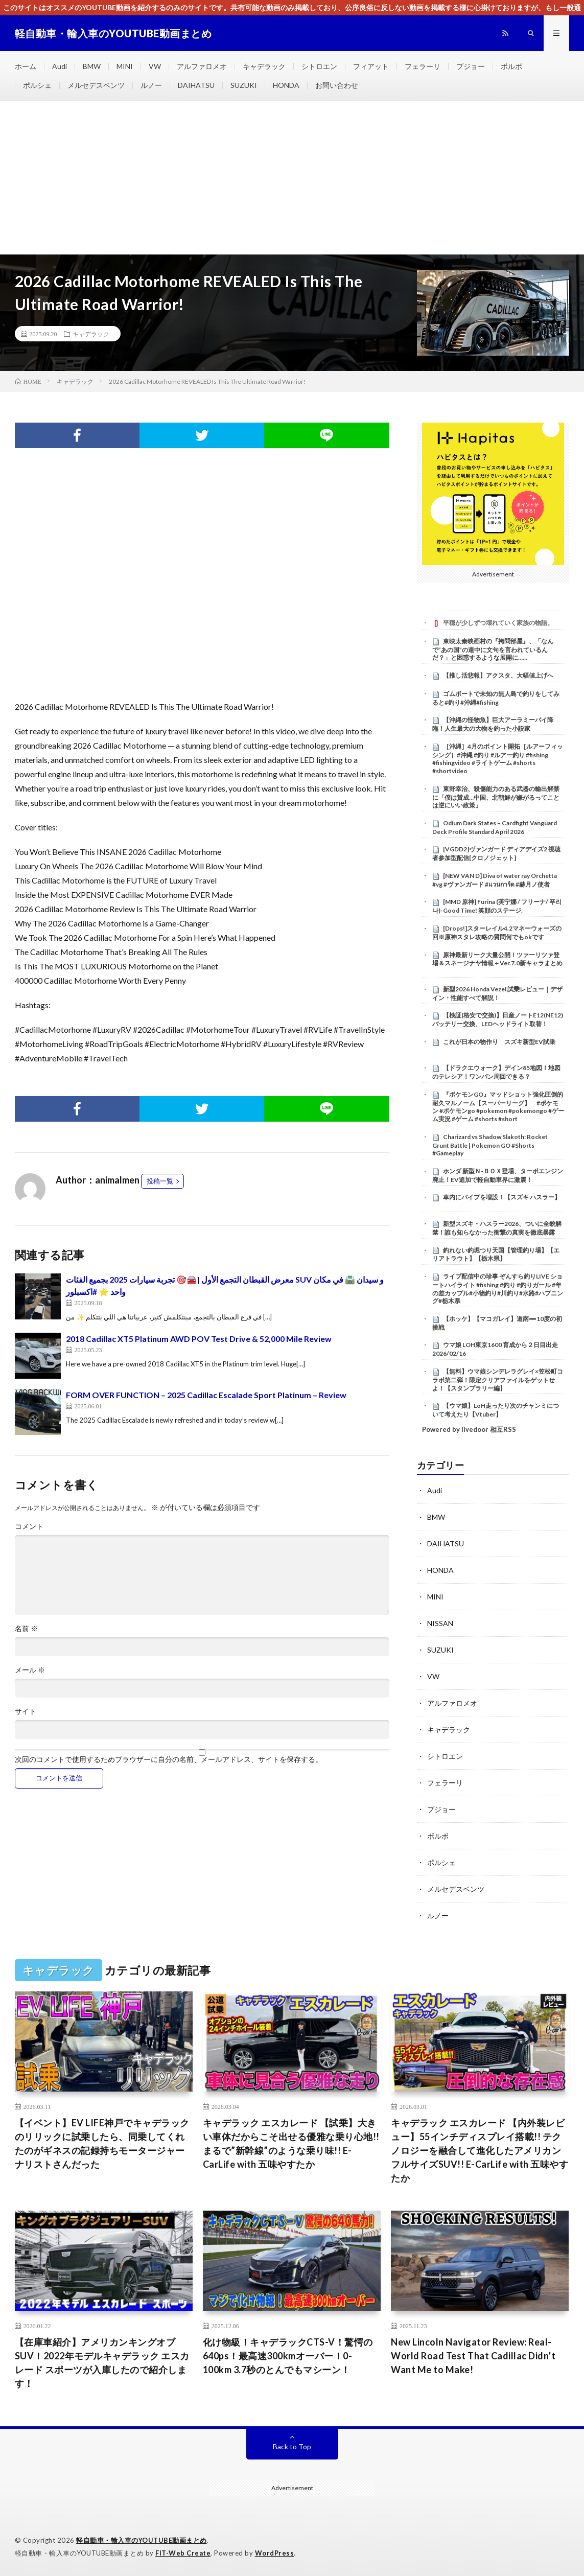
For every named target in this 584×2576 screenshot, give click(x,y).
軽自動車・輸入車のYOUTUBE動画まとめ (141, 2540)
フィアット (371, 66)
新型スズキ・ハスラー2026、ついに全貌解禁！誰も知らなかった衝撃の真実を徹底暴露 (497, 1228)
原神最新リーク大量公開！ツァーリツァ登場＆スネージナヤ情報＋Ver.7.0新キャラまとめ (497, 959)
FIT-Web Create (183, 2553)
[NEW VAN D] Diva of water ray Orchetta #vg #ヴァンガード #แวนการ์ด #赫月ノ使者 (494, 880)
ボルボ (511, 66)
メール (30, 1670)
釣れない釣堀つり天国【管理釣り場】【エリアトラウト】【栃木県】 (495, 1254)
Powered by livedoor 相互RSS (469, 1429)
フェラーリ (422, 66)
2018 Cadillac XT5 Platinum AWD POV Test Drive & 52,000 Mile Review (199, 1338)
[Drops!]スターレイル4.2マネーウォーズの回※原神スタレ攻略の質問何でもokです (497, 932)
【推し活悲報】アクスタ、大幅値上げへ (498, 675)
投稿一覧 (160, 1181)
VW (155, 66)
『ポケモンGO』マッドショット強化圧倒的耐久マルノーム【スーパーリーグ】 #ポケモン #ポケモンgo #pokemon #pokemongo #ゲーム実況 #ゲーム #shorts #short (498, 1106)
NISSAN (440, 1623)
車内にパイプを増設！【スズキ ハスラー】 (501, 1197)
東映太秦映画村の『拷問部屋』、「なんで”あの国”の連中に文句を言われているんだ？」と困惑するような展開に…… (492, 649)
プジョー (470, 66)
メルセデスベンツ (96, 85)
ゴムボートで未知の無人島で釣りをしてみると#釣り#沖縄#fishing (495, 698)
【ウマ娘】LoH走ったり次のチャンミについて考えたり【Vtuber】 (495, 1410)
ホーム (25, 66)
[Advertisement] (292, 177)
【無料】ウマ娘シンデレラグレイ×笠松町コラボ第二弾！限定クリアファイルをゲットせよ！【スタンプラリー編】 (497, 1379)
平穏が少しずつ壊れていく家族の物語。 (498, 622)
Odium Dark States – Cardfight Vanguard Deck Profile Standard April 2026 (494, 827)
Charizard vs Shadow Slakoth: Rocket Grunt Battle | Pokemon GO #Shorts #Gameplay (490, 1145)
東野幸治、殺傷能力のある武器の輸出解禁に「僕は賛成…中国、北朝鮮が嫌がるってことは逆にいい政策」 (495, 797)
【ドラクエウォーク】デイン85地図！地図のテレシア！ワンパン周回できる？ (496, 1072)
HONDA (286, 85)
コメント (29, 1526)
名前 (26, 1628)
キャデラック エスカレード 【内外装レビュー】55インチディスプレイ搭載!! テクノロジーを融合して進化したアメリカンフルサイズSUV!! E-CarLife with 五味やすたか (479, 2150)
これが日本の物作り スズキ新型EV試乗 (502, 1042)
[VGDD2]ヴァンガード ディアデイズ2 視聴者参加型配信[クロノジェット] (496, 853)
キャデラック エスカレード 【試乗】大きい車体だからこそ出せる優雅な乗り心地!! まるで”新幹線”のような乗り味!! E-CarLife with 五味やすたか (291, 2143)
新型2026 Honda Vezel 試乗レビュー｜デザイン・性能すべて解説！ (497, 993)
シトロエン (319, 66)
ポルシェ (37, 85)
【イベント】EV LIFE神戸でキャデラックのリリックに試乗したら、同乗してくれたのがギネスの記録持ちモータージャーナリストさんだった (102, 2143)
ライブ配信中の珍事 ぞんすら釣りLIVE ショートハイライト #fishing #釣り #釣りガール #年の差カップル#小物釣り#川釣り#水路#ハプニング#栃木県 (497, 1288)
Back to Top (292, 2446)
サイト (25, 1711)
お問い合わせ (336, 85)
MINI (124, 66)
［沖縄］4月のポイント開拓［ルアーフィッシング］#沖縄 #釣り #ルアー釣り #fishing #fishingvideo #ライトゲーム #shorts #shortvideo (497, 758)
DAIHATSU (196, 85)
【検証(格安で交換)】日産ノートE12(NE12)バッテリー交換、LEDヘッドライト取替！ (497, 1019)
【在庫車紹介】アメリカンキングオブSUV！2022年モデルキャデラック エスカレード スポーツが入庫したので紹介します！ (102, 2362)
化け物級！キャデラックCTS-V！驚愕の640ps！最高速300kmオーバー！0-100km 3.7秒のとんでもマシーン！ (288, 2355)
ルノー (151, 85)
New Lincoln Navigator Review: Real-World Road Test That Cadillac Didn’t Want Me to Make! (473, 2355)
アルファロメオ (202, 66)
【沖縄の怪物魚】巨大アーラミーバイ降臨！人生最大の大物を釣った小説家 (492, 724)
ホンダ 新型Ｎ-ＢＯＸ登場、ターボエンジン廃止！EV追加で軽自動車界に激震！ (497, 1175)
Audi (59, 66)
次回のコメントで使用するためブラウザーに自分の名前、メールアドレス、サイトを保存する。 (168, 1759)
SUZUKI (243, 85)
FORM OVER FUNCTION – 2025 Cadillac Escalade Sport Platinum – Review (206, 1395)
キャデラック (264, 66)
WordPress (274, 2553)
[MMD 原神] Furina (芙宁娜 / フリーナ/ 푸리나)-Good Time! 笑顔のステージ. (497, 906)
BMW (92, 66)
